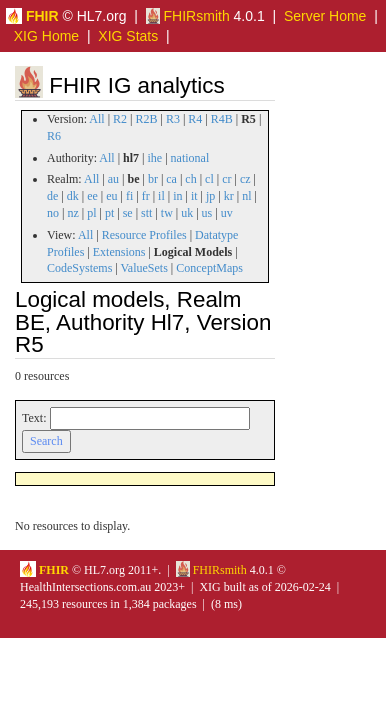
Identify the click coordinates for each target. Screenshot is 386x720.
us (207, 213)
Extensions (119, 252)
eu (111, 196)
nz (72, 213)
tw (167, 213)
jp (210, 196)
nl (246, 196)
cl (209, 179)
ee (92, 196)
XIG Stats (128, 36)
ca (171, 179)
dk (73, 196)
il (161, 196)
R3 (173, 119)
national (190, 158)
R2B (147, 119)
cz (245, 179)
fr (146, 196)
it (194, 196)
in (177, 196)
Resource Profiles (144, 235)
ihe (155, 158)
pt (109, 213)
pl (91, 213)
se (128, 213)
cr (226, 179)
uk (187, 213)
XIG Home (46, 36)
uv (227, 213)
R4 (195, 119)
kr (229, 196)
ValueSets (144, 268)
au (113, 179)
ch (190, 179)
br (153, 179)
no (53, 213)
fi (129, 196)
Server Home (325, 16)
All (96, 119)
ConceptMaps (209, 268)
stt (146, 213)
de (52, 196)
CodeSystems (79, 268)
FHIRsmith (188, 16)
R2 (120, 119)
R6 (54, 136)
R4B (222, 119)
